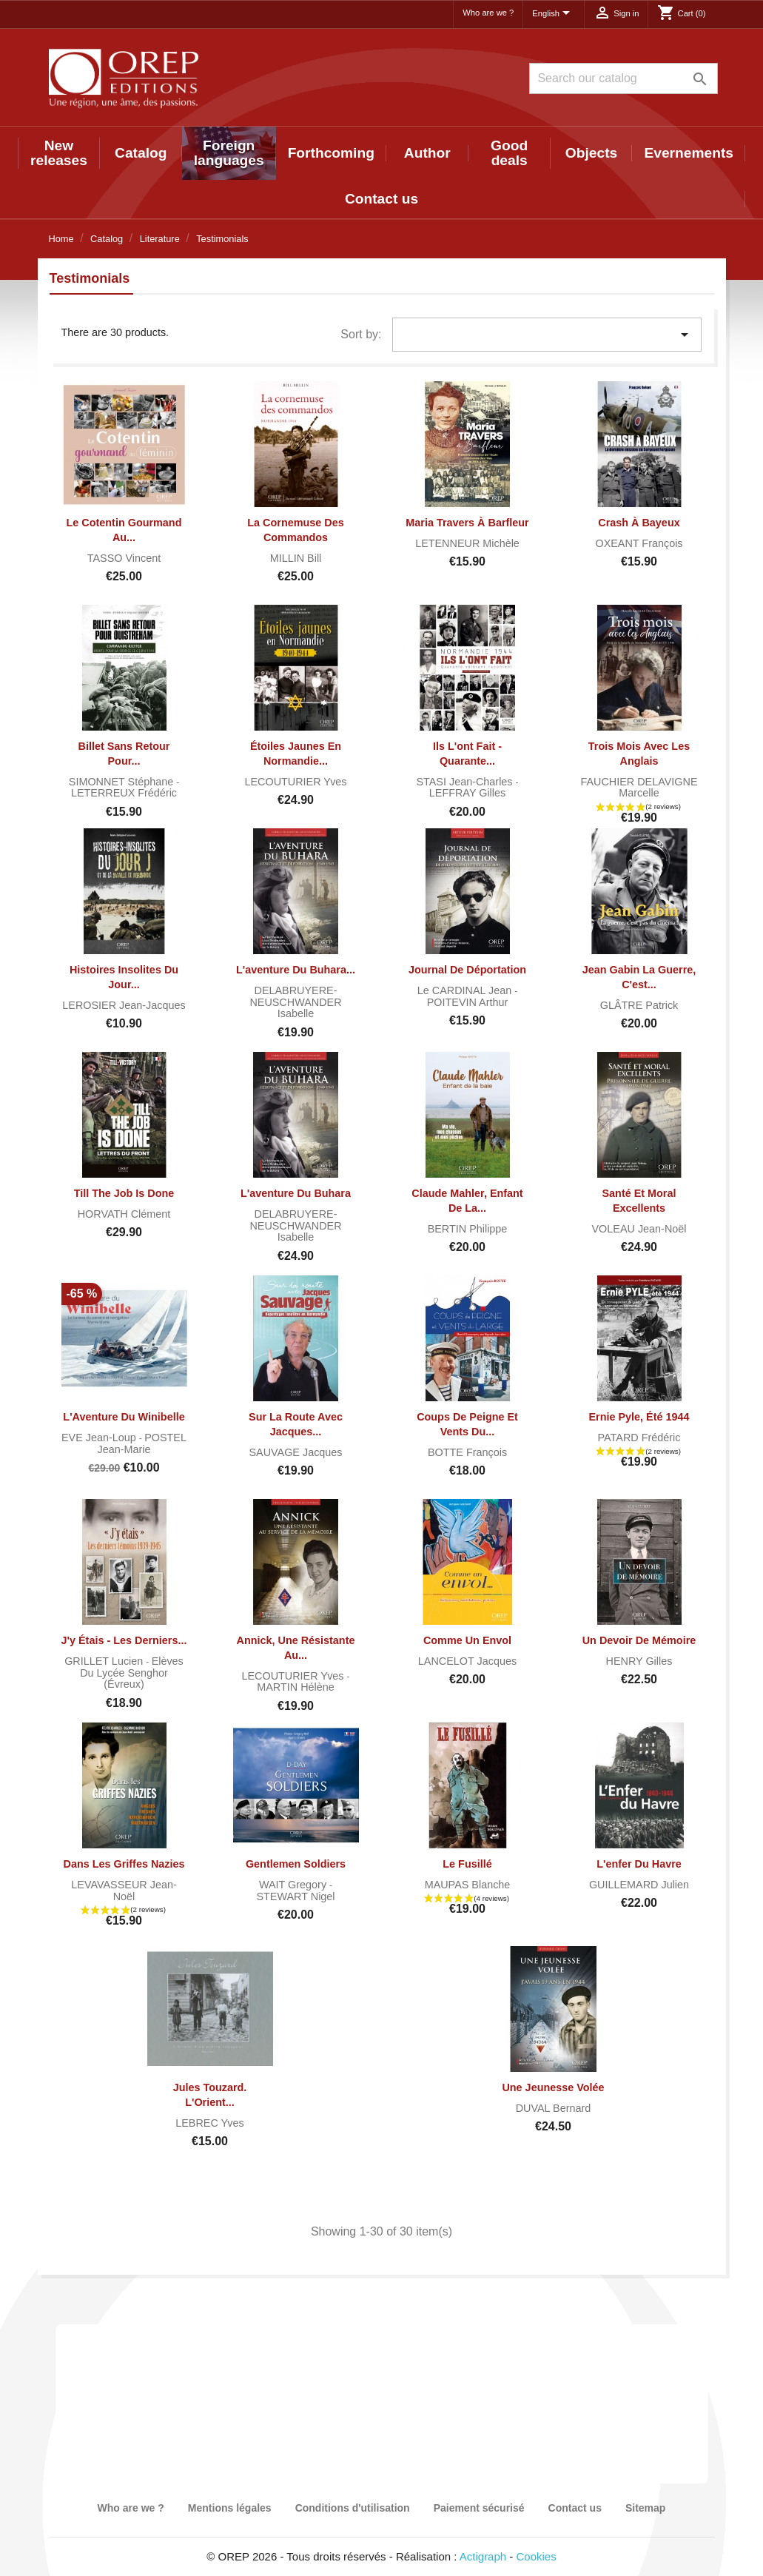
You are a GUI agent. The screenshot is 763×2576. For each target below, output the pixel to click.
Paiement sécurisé (479, 2508)
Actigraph (483, 2556)
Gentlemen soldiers (296, 1864)
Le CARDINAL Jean (465, 990)
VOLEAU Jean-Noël (639, 1229)
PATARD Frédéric (639, 1437)
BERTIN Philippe (468, 1229)
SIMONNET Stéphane (122, 782)
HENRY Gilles (639, 1661)
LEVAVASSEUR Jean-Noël (123, 1890)
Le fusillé (467, 1864)
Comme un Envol (467, 1640)
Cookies (537, 2556)
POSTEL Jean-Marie (142, 1443)
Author (427, 153)
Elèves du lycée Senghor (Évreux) (132, 1673)
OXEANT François (638, 543)
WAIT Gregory (294, 1885)
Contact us (381, 199)
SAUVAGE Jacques (295, 1452)
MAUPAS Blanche (468, 1885)
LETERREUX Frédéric (124, 793)
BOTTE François (467, 1452)
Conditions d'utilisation (352, 2508)
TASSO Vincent (124, 558)
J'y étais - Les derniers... (124, 1640)
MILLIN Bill (296, 558)
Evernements (688, 153)
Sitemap (645, 2508)
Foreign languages (229, 153)
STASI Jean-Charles (465, 782)
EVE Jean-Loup (100, 1437)
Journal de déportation (467, 970)
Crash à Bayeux (638, 523)
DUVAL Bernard (553, 2108)
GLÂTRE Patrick (639, 1005)
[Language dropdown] (553, 14)
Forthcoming (331, 153)
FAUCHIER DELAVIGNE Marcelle (638, 787)
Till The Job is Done (124, 1193)
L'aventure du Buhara (296, 1193)
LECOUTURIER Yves (295, 782)
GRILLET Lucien (105, 1661)
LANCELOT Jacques (467, 1661)
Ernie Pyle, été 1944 (639, 1417)
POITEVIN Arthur (467, 1002)
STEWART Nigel (295, 1896)
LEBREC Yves (209, 2123)
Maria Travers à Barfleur (467, 523)
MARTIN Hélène (296, 1687)
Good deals (509, 153)
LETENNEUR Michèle (467, 543)
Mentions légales (230, 2508)
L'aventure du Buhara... (295, 970)
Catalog (141, 153)
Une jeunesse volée (553, 2087)
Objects (591, 153)
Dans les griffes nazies (124, 1864)
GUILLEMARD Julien (639, 1885)
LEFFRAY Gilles (467, 793)
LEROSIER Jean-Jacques (123, 1005)
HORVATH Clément (124, 1214)
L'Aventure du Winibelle (123, 1417)
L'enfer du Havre (639, 1864)
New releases (58, 153)
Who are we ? (488, 12)
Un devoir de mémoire (639, 1640)
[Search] (623, 78)
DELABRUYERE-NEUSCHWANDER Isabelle (295, 1002)
